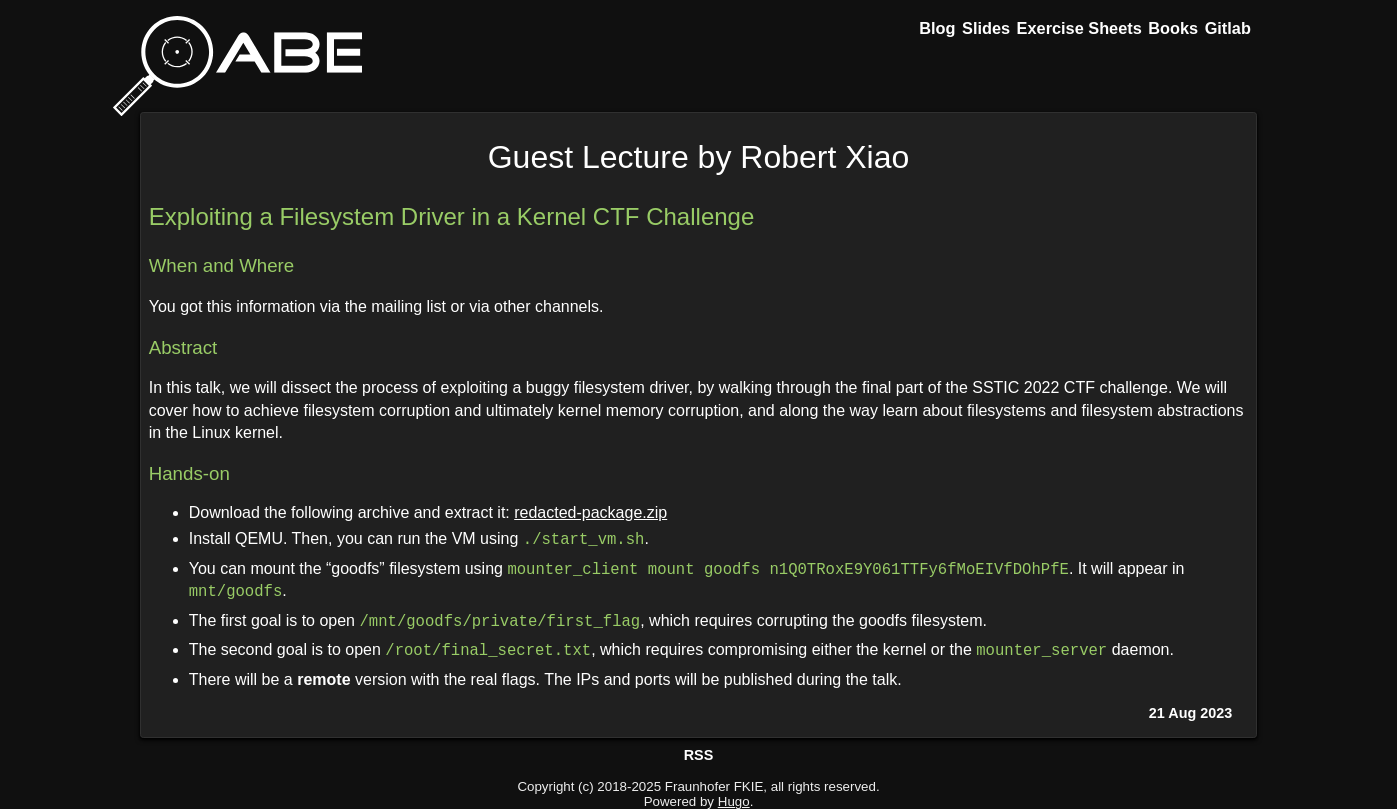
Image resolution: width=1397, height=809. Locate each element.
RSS (699, 755)
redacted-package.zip (590, 512)
